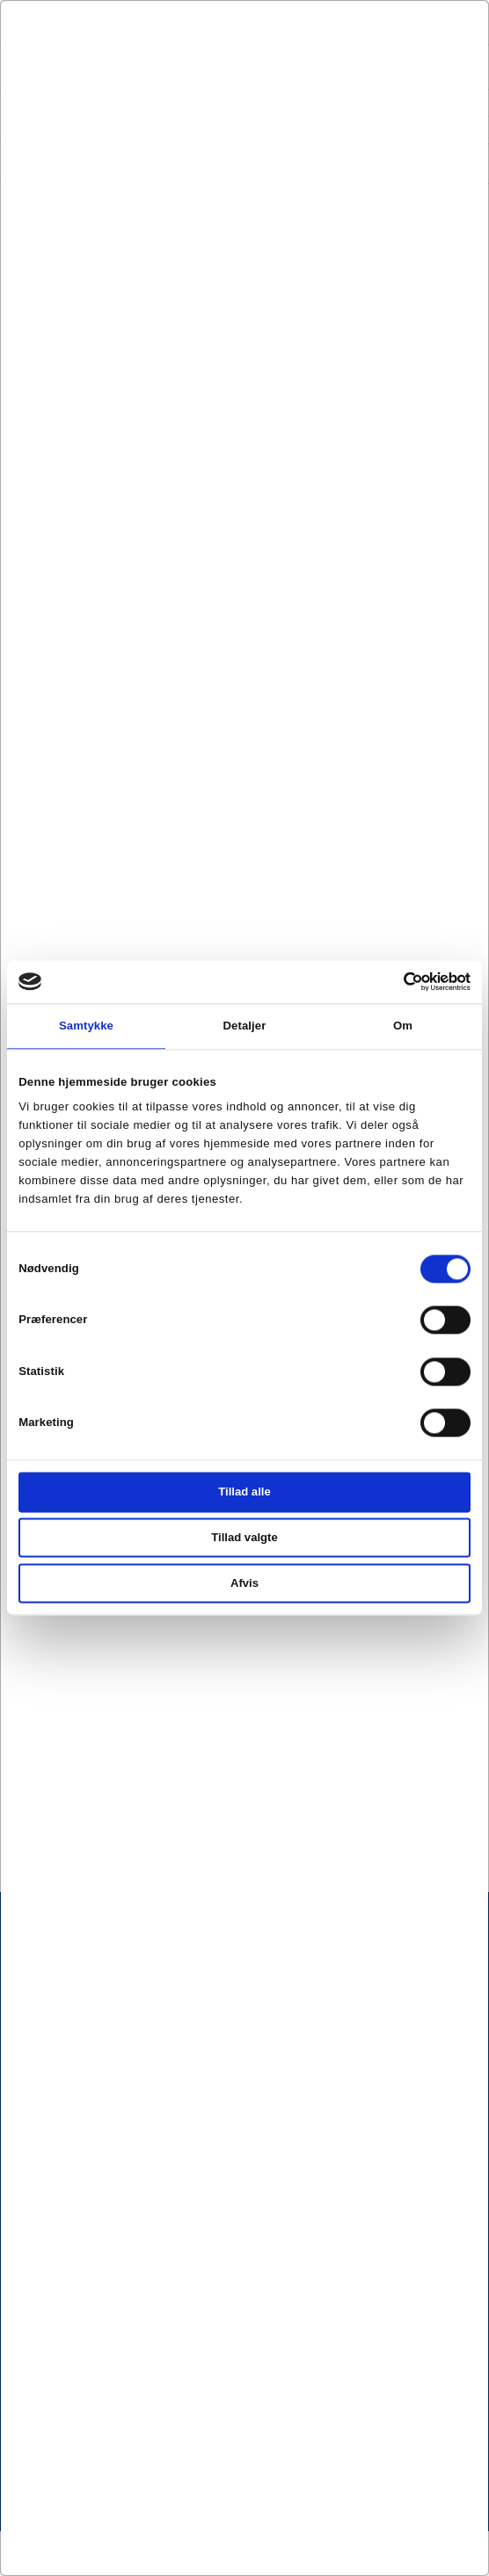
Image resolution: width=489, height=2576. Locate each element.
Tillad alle (244, 1492)
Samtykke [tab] (86, 1025)
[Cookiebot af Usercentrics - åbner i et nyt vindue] (394, 982)
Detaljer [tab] (244, 1025)
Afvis (244, 1583)
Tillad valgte (244, 1538)
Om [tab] (402, 1025)
